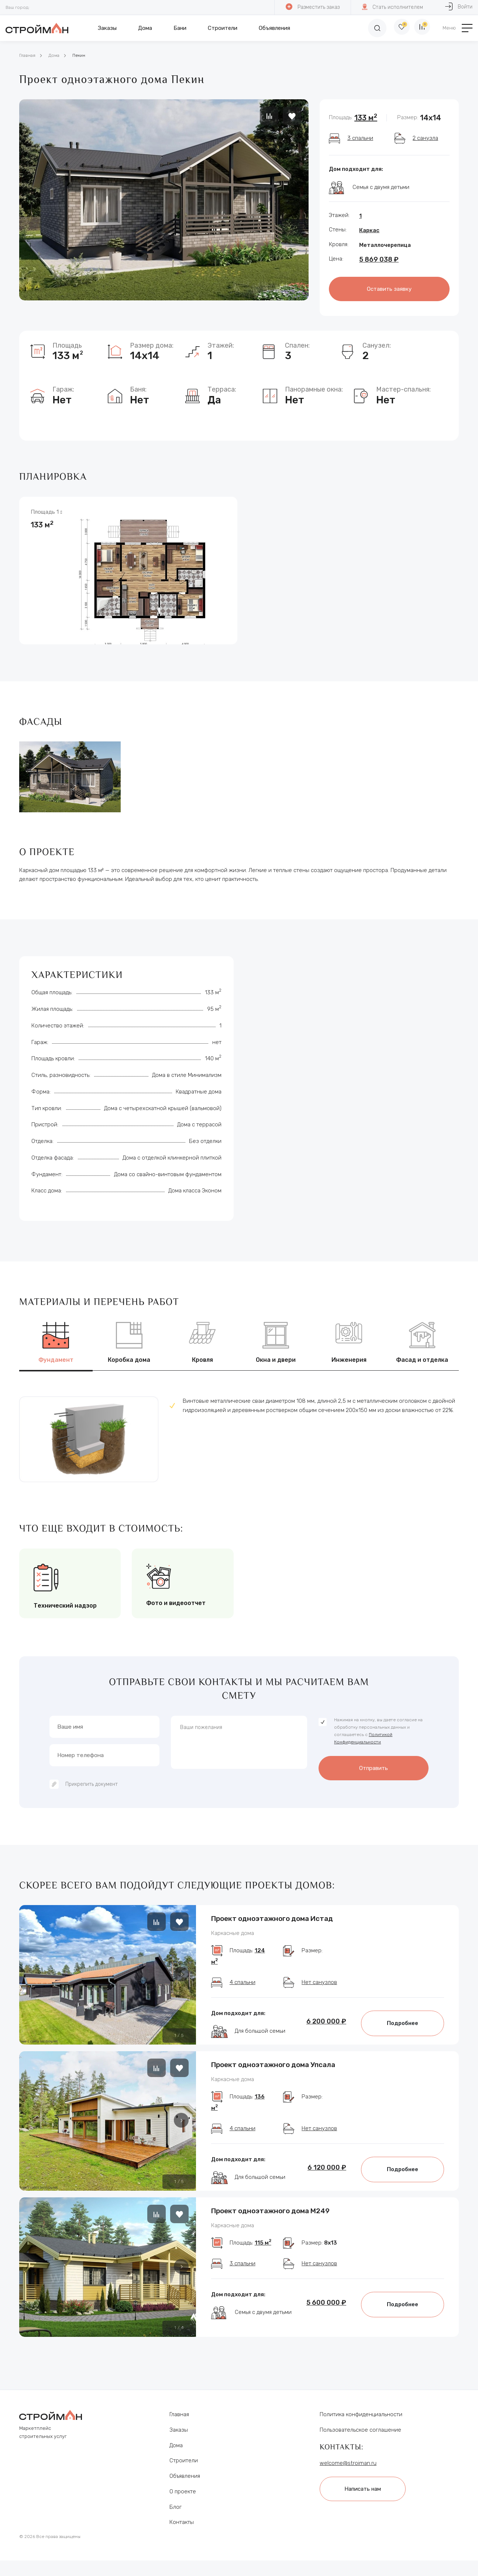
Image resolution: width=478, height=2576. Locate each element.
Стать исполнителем (392, 6)
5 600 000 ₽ (326, 2321)
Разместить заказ (312, 6)
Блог (175, 2517)
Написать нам (367, 2497)
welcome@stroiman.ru (348, 2473)
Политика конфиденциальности (361, 2425)
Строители (222, 28)
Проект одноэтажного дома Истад (272, 1916)
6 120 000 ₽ (326, 2179)
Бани (179, 28)
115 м (263, 2261)
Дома (145, 28)
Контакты (181, 2532)
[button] (181, 1971)
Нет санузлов (319, 1987)
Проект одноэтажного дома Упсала (273, 2069)
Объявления (274, 28)
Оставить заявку (389, 288)
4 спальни (242, 1987)
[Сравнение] (421, 28)
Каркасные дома (232, 1932)
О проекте (182, 2502)
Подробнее (402, 2028)
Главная (27, 55)
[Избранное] (395, 28)
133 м (365, 117)
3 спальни (360, 138)
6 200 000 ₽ (326, 2026)
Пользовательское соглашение (360, 2440)
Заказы (107, 28)
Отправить (373, 1764)
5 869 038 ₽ (379, 259)
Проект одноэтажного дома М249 (270, 2222)
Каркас (369, 230)
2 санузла (425, 138)
